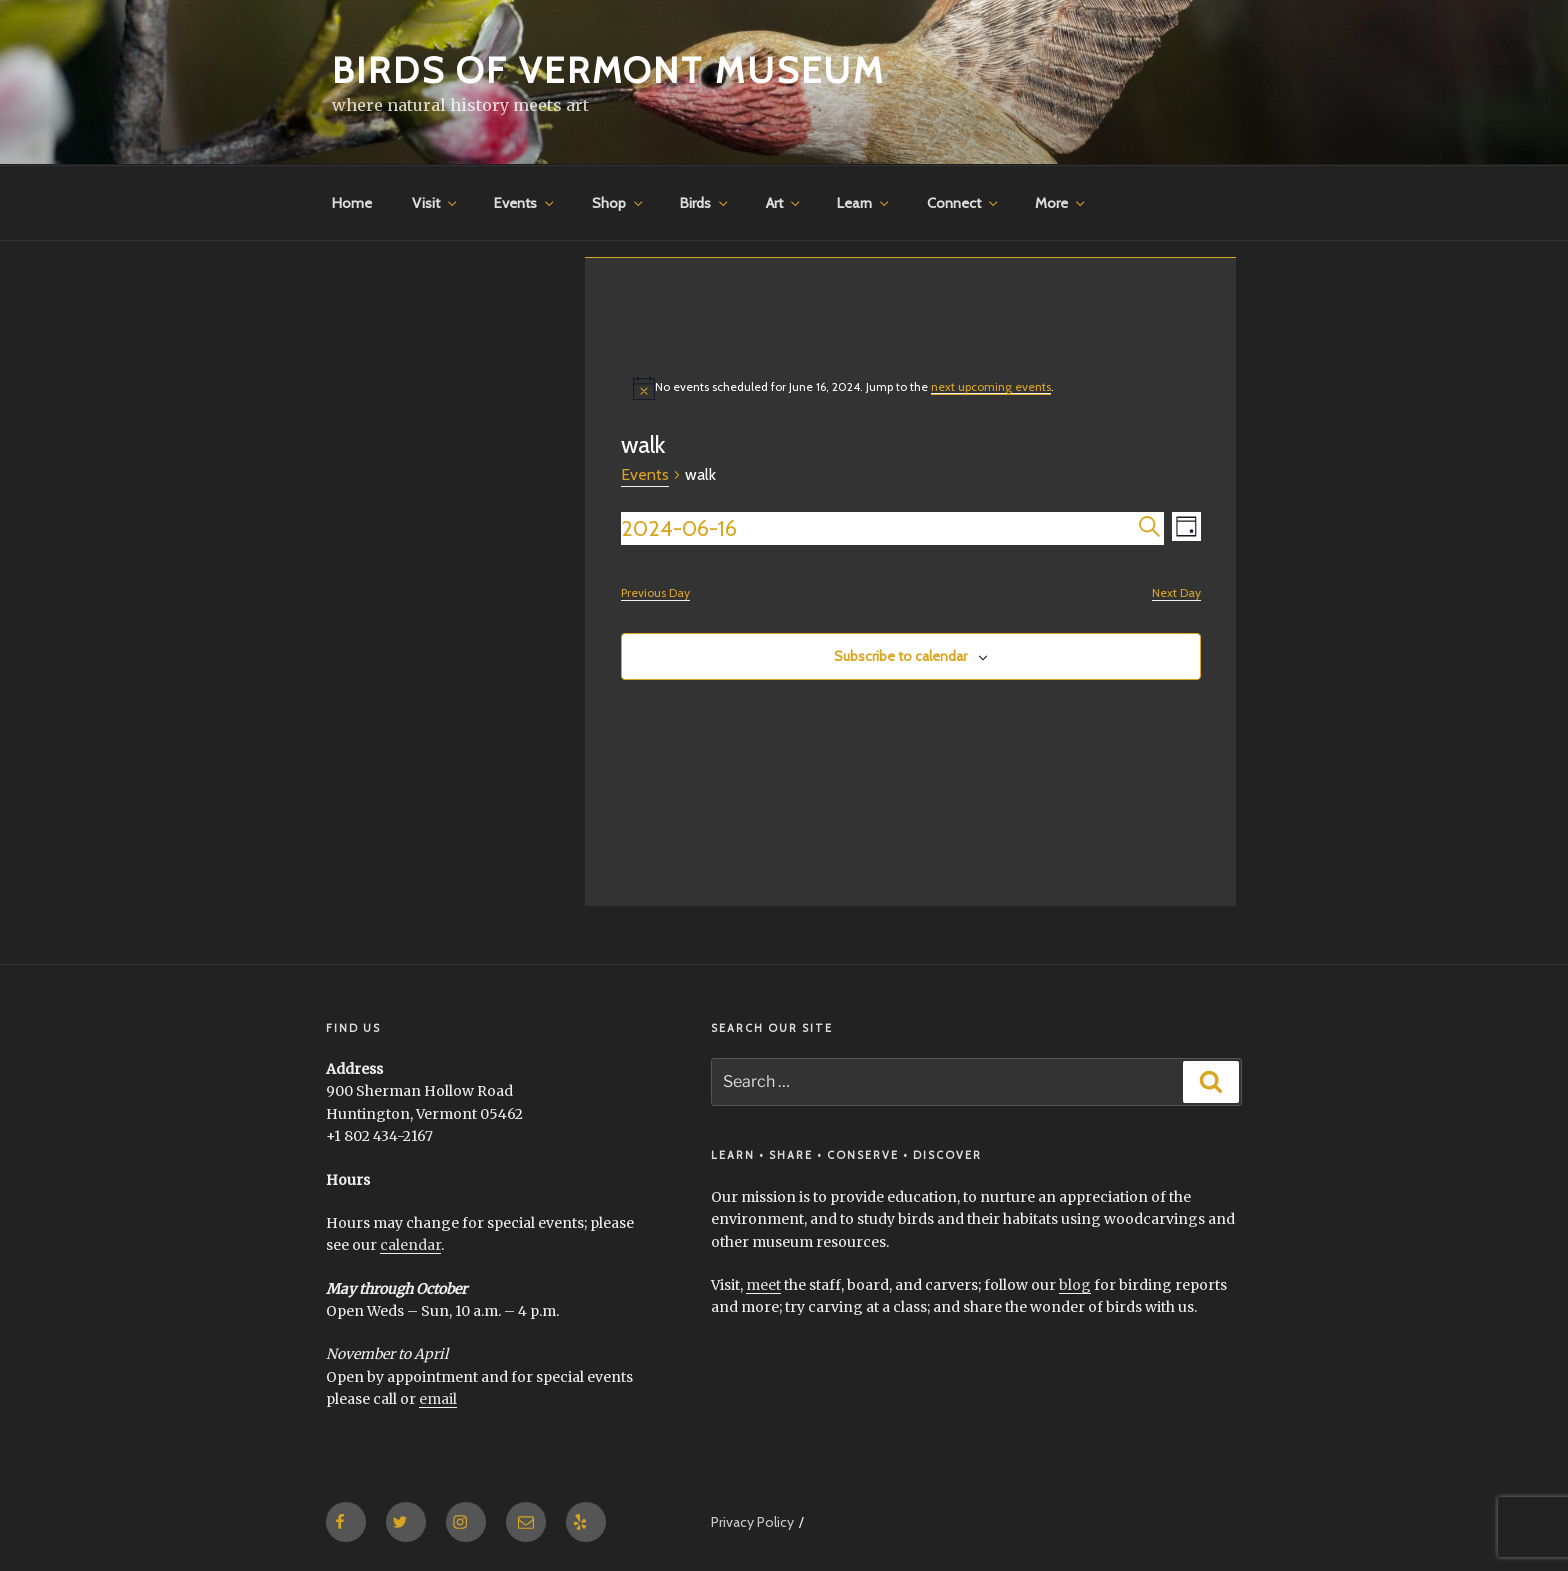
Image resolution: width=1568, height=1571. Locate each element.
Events (525, 203)
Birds (705, 203)
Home (352, 203)
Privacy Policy (752, 1522)
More (1061, 203)
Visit (436, 203)
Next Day (1176, 592)
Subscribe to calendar (900, 656)
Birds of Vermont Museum (608, 70)
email (438, 1399)
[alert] (911, 388)
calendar (410, 1245)
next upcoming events (991, 386)
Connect (964, 203)
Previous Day (655, 592)
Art (784, 203)
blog (1075, 1285)
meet (763, 1285)
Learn (864, 203)
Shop (619, 203)
